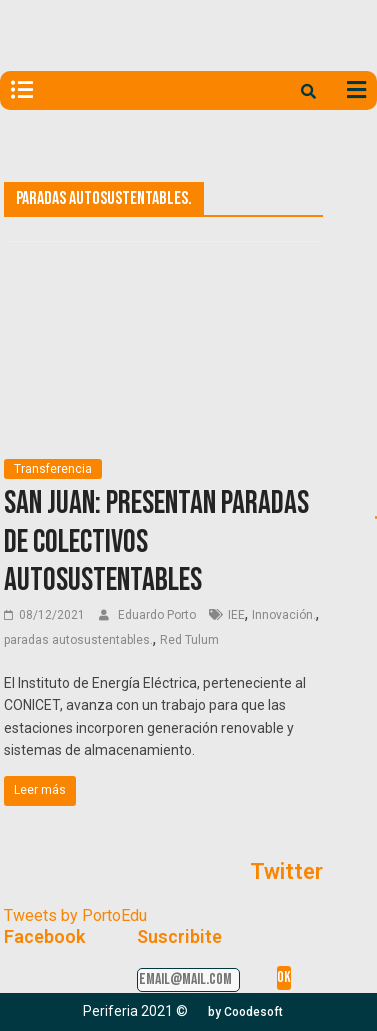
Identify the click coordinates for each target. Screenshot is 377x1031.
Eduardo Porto (158, 615)
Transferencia (53, 469)
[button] (245, 1012)
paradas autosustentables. (78, 640)
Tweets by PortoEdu (75, 915)
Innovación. (284, 615)
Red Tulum (189, 640)
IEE (236, 615)
